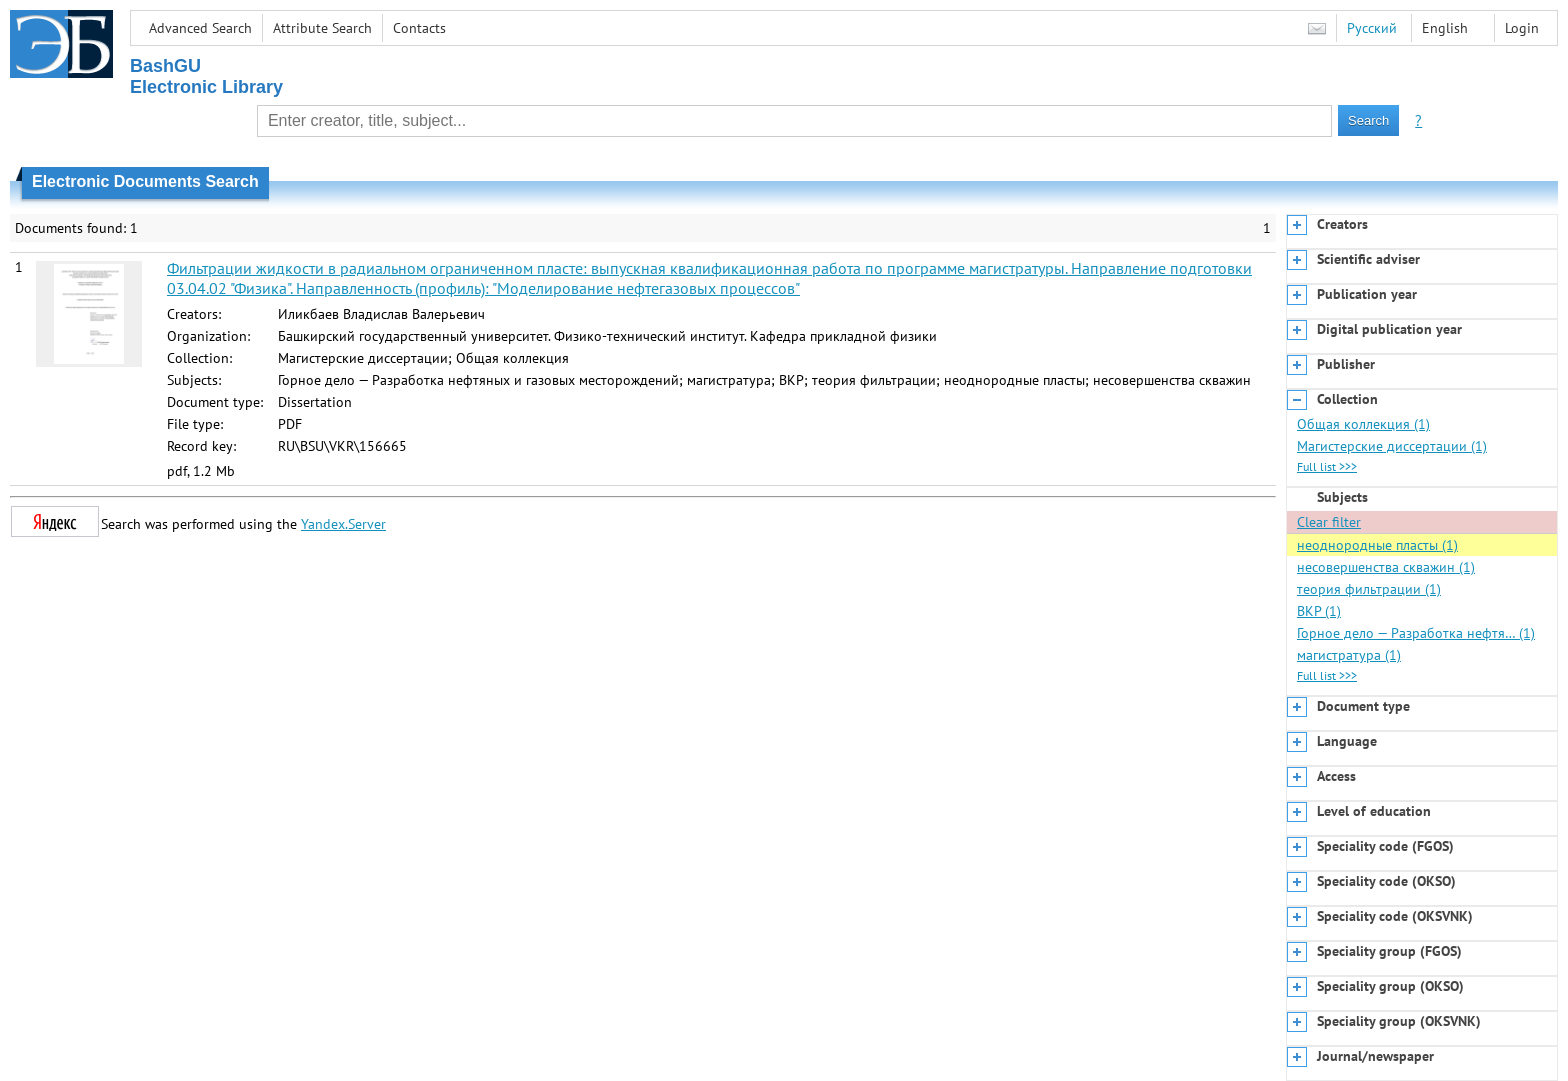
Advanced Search (200, 28)
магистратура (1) (1349, 655)
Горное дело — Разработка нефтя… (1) (1416, 633)
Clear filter (1329, 522)
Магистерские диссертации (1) (1392, 446)
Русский (1372, 28)
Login (1522, 28)
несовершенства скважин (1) (1386, 567)
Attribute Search (322, 28)
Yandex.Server (343, 524)
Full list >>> (1327, 466)
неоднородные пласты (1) (1377, 545)
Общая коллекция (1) (1363, 424)
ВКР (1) (1319, 611)
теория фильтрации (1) (1369, 589)
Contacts (419, 28)
